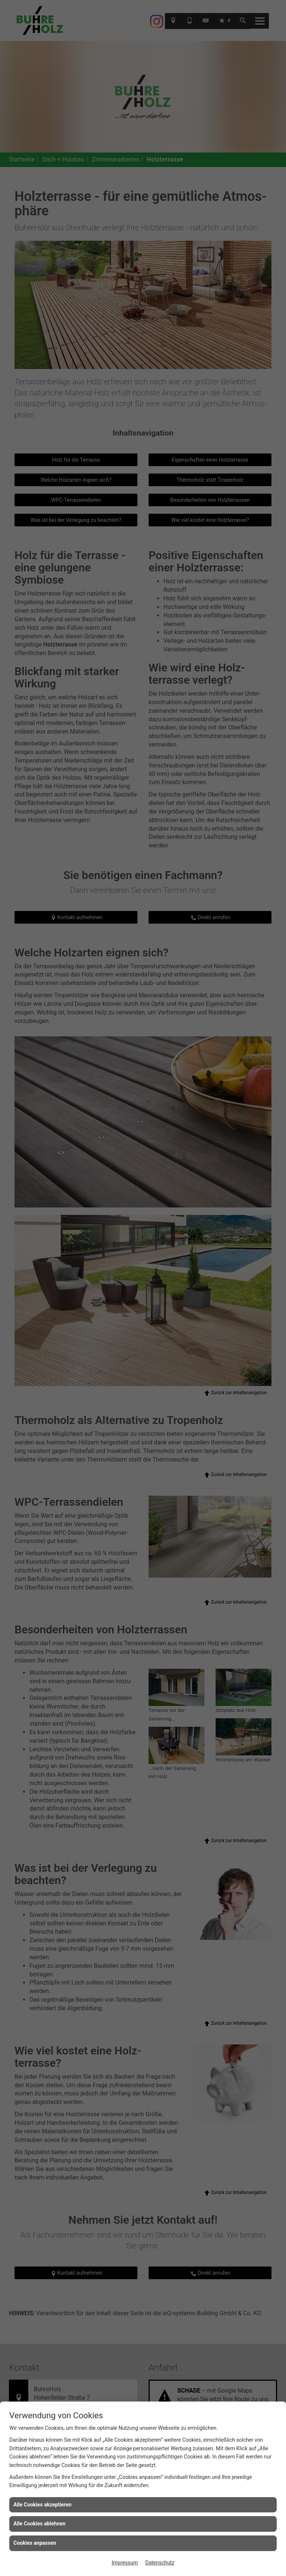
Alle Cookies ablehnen (39, 2524)
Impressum (125, 2563)
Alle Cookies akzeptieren (42, 2505)
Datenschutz (159, 2563)
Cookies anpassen (34, 2543)
